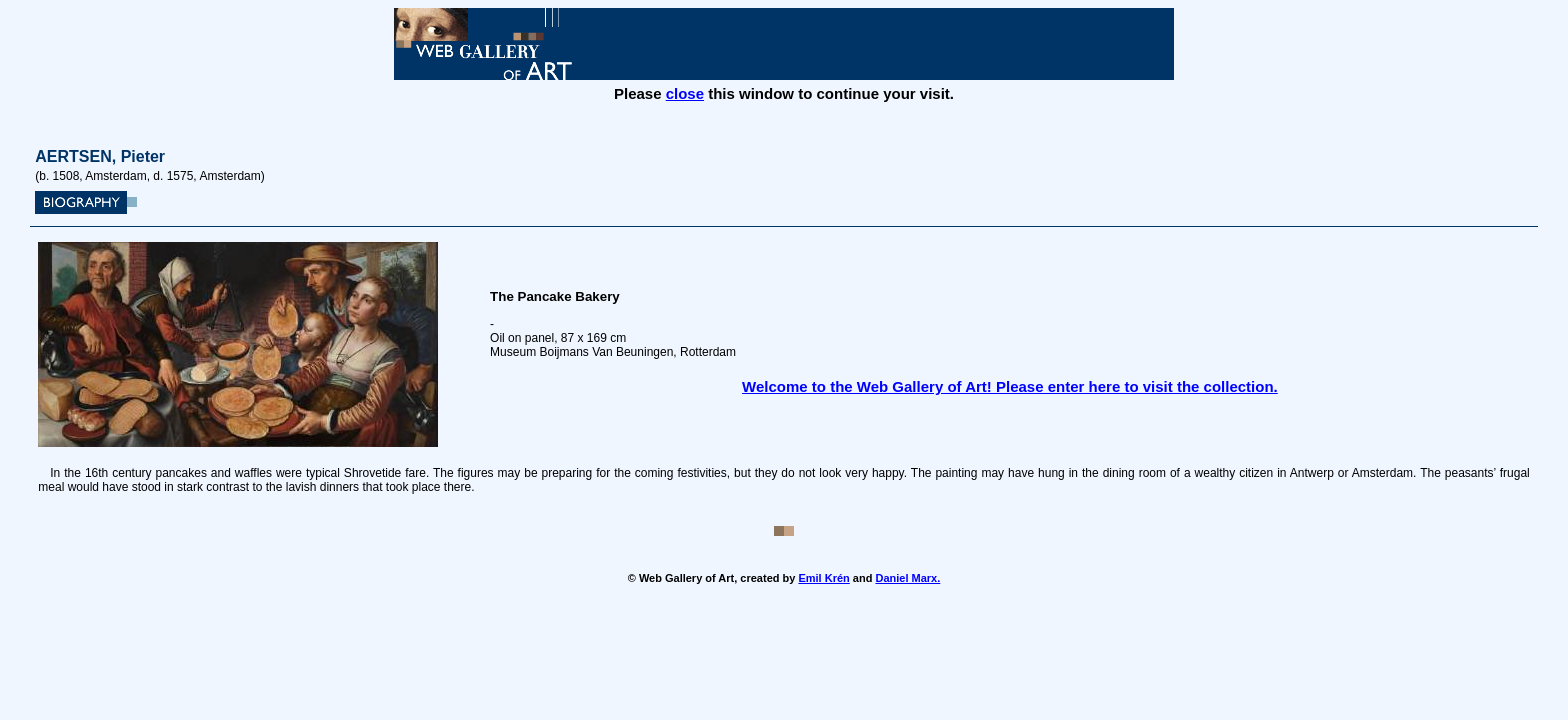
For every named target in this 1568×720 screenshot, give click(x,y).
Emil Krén (823, 578)
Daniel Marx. (907, 578)
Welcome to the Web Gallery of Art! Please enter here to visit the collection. (1010, 386)
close (685, 93)
